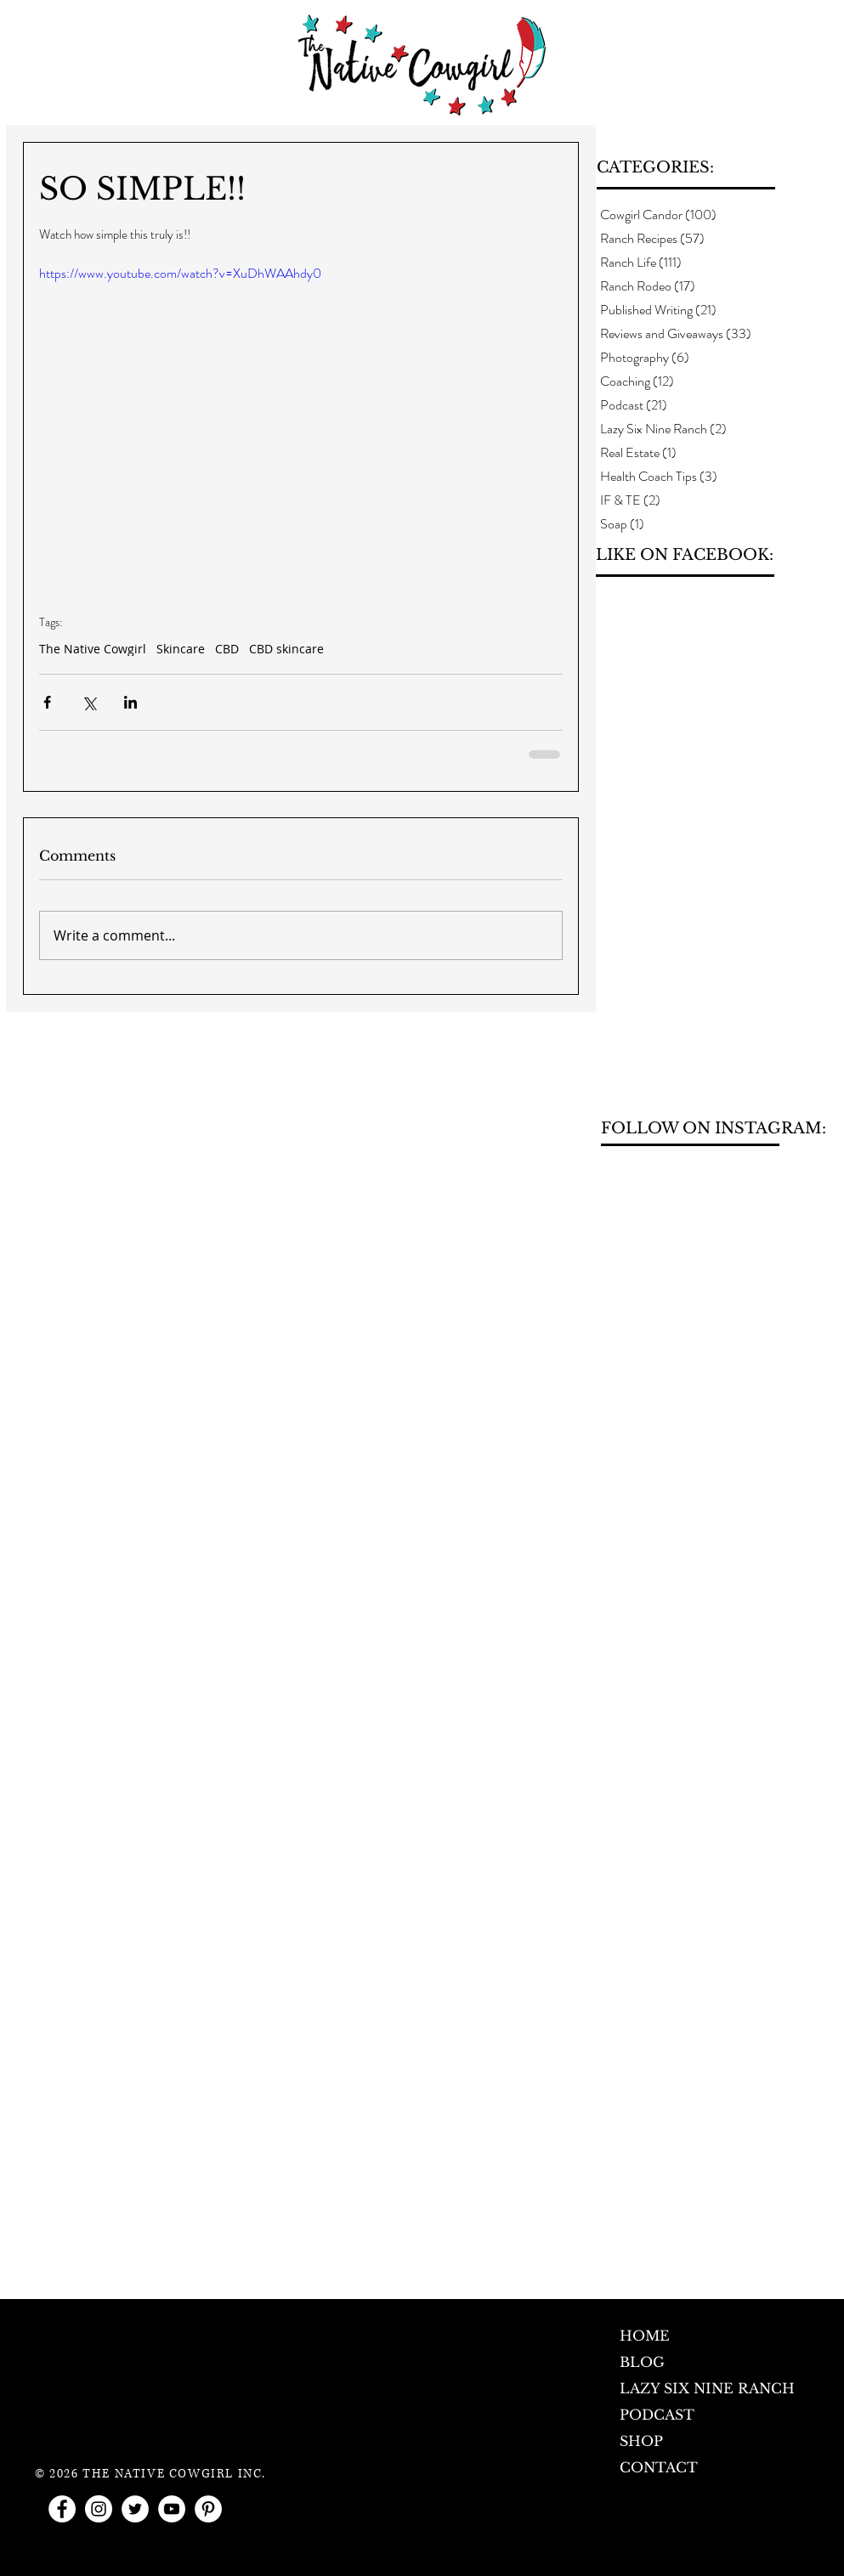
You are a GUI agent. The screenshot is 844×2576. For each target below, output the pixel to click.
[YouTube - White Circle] (171, 2508)
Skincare (180, 648)
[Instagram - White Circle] (98, 2508)
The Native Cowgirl (92, 648)
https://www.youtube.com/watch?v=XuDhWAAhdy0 (180, 273)
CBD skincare (286, 648)
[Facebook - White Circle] (62, 2508)
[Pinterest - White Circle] (208, 2508)
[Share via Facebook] (47, 702)
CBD (227, 648)
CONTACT (659, 2467)
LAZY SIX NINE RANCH (707, 2388)
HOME (645, 2335)
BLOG (642, 2361)
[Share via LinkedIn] (130, 702)
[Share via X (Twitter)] (89, 702)
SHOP (641, 2440)
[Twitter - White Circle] (135, 2508)
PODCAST (657, 2414)
